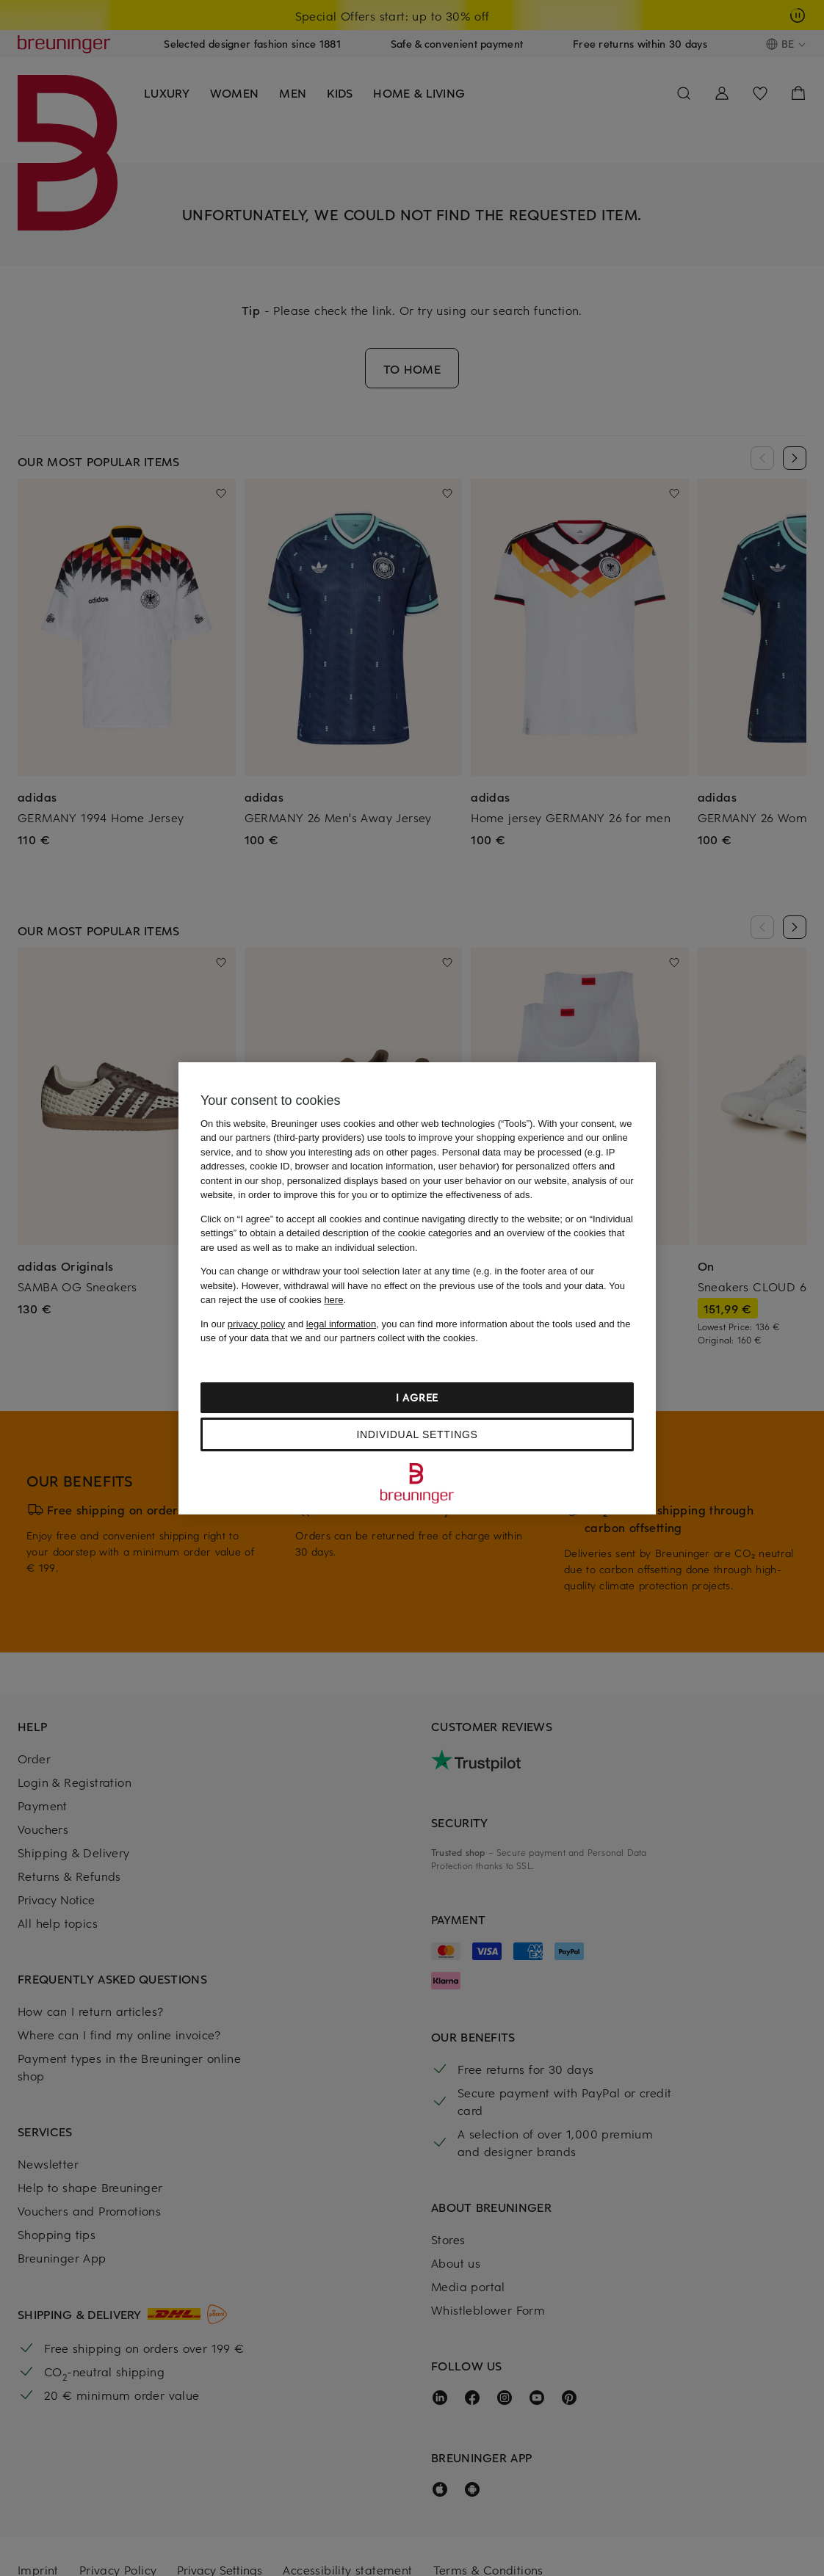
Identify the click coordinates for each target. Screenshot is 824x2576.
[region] (417, 1288)
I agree (417, 1397)
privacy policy (256, 1323)
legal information (341, 1323)
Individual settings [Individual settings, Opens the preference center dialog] (416, 1434)
